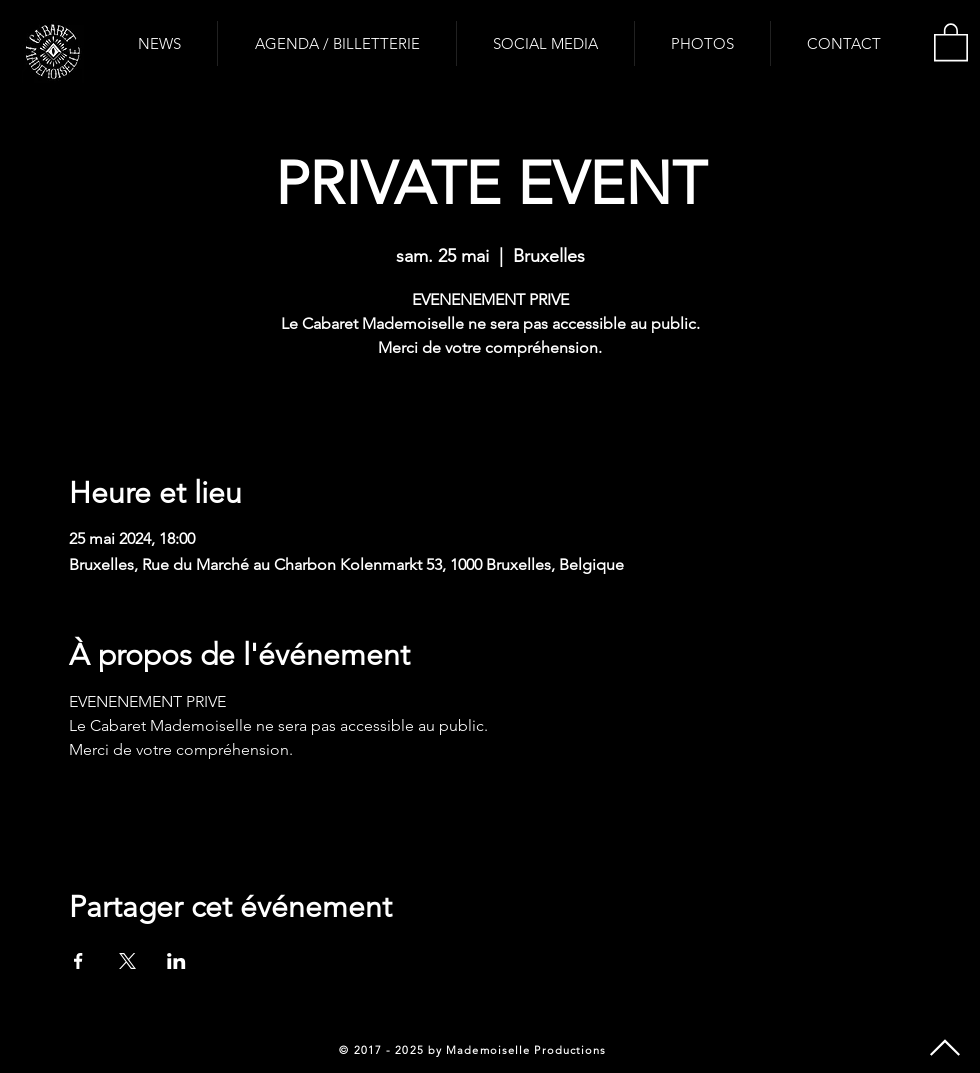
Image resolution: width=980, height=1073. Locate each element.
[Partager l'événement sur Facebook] (78, 961)
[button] (951, 41)
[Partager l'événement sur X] (127, 961)
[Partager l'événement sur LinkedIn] (176, 961)
